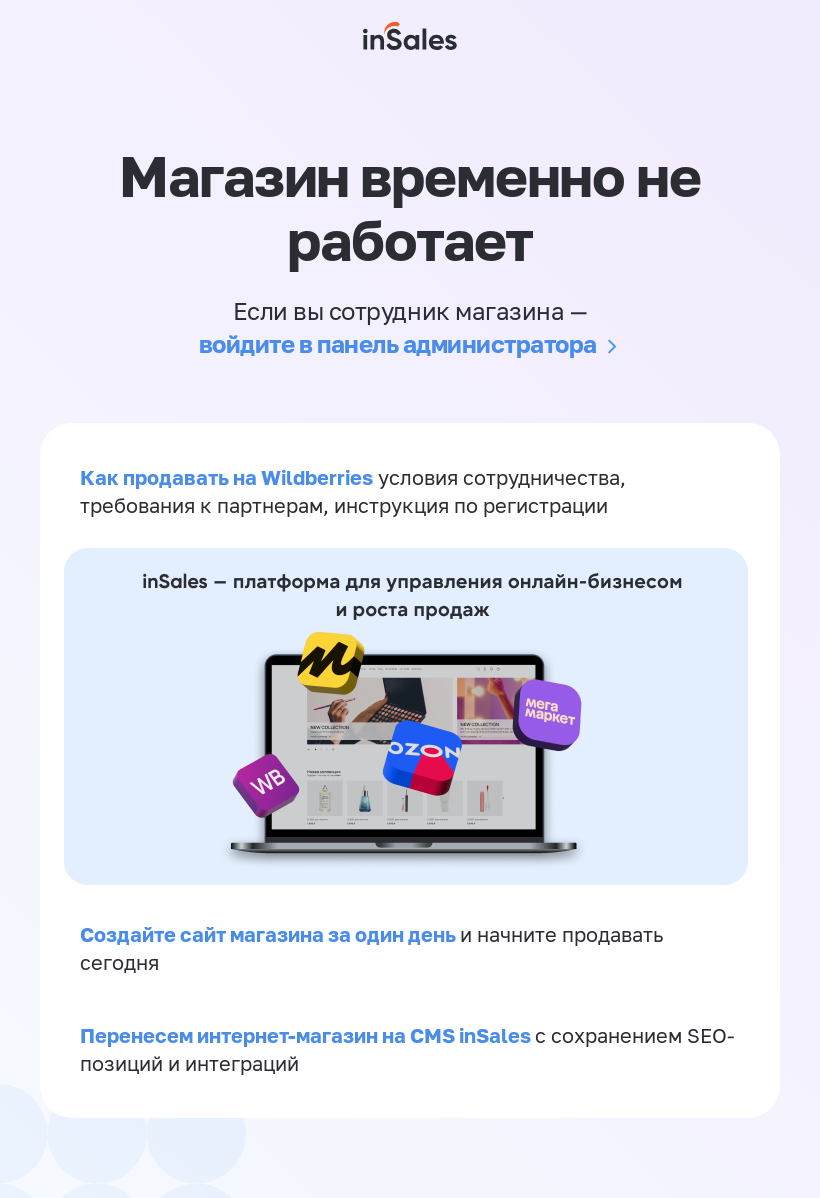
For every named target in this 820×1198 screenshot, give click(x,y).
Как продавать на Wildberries (226, 477)
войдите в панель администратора (398, 343)
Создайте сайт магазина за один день (270, 934)
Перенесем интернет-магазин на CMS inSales (307, 1035)
